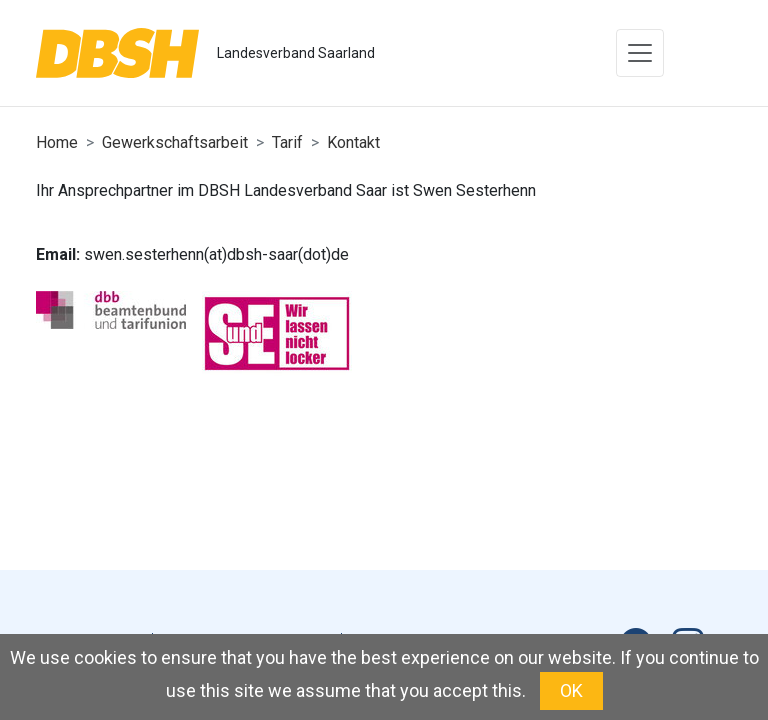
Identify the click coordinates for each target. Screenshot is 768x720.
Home (57, 142)
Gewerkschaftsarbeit (175, 142)
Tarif (287, 142)
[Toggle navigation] (640, 53)
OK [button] (571, 690)
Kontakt (353, 142)
